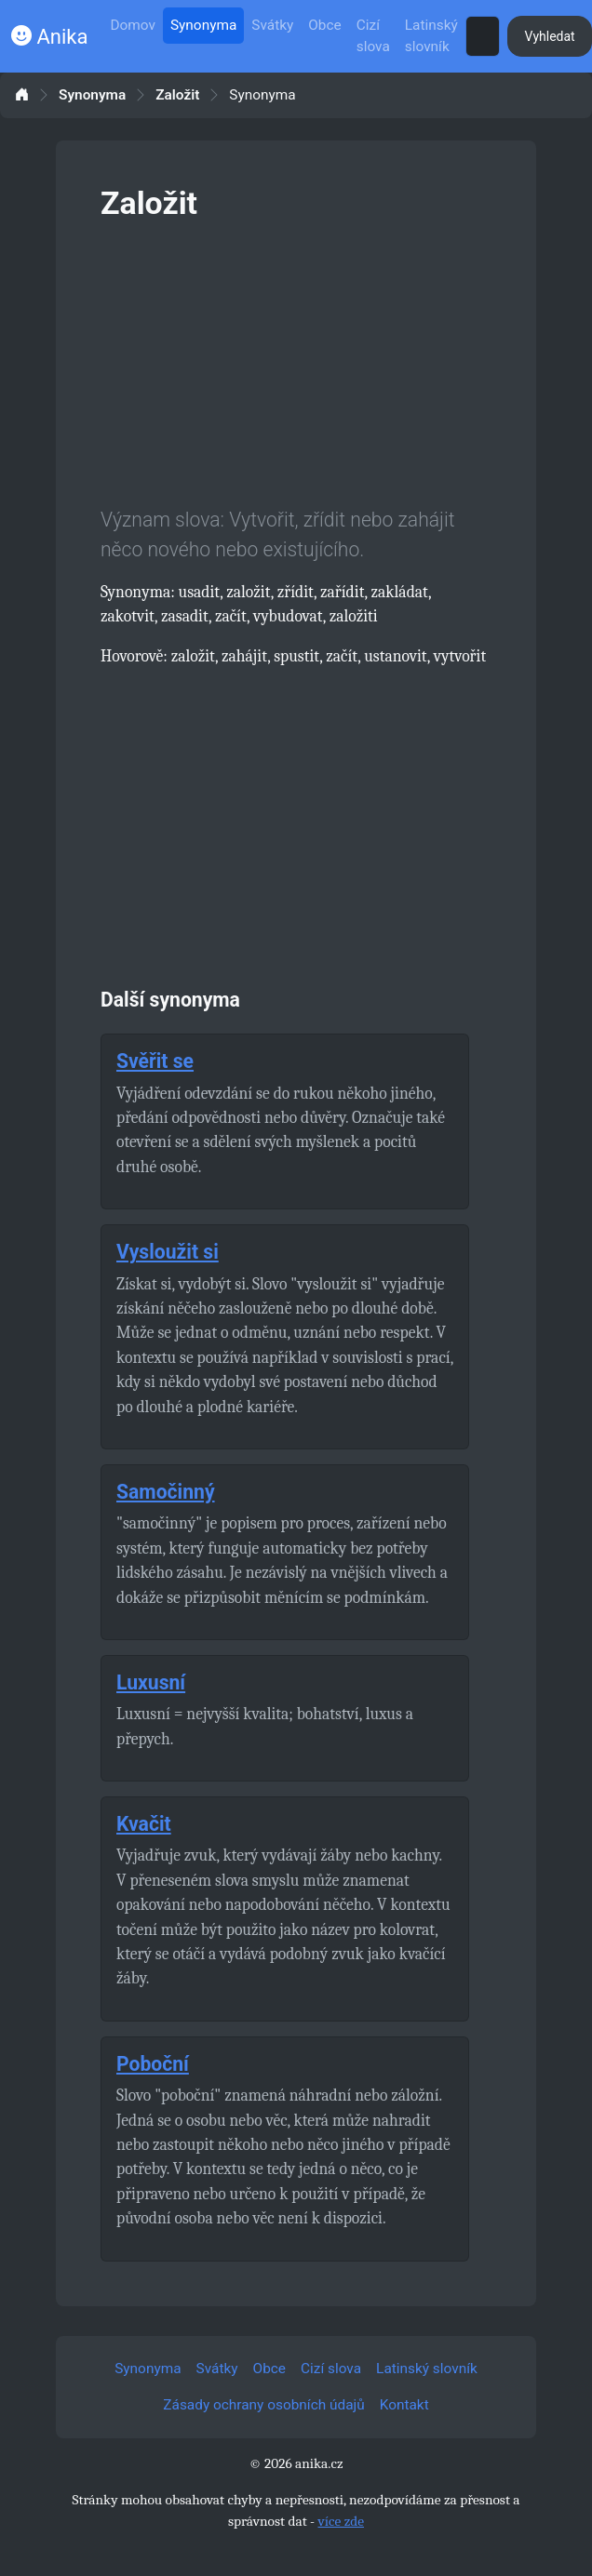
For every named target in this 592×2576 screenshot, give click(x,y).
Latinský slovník (431, 36)
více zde (340, 2521)
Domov (132, 25)
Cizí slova (373, 36)
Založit (177, 95)
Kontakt (404, 2404)
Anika (49, 36)
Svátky (272, 25)
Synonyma (203, 25)
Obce (324, 25)
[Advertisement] (296, 360)
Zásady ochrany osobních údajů (263, 2404)
